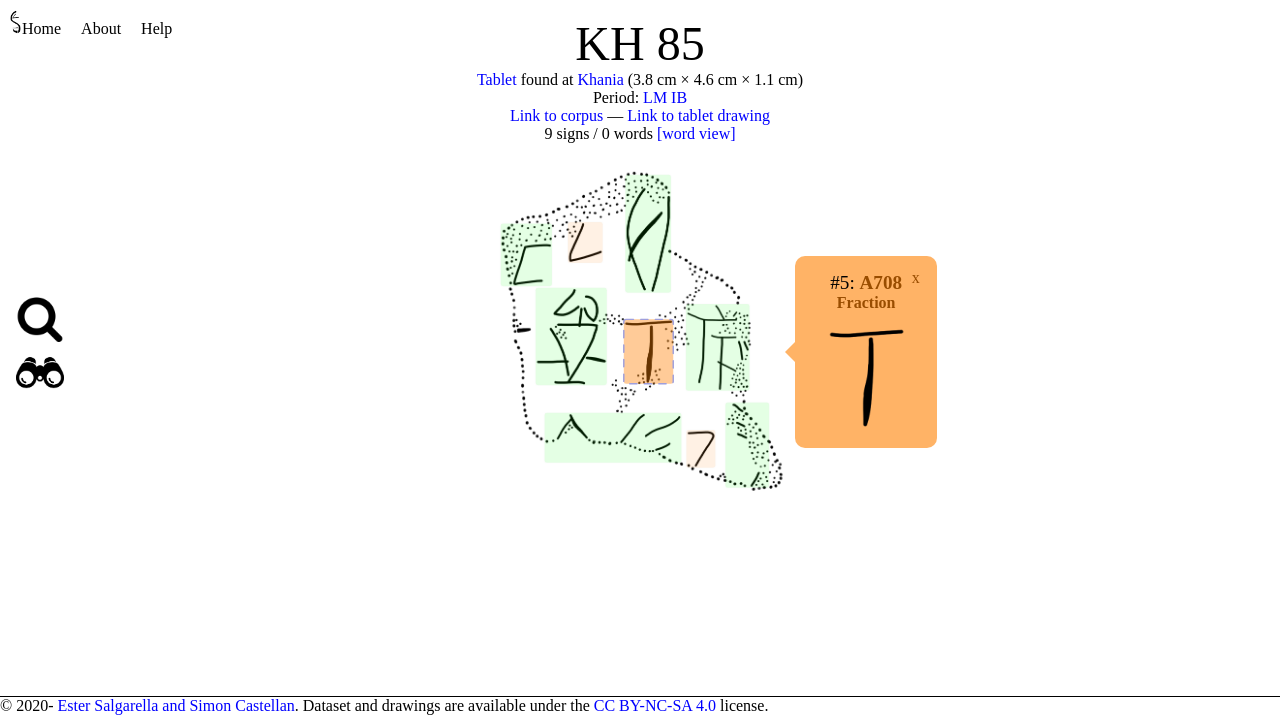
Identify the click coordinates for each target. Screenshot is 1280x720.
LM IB (665, 97)
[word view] (696, 133)
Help (156, 28)
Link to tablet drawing (698, 115)
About (101, 28)
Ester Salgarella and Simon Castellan (175, 705)
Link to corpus (556, 115)
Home (35, 23)
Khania (601, 79)
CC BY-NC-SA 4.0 (655, 705)
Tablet (497, 79)
